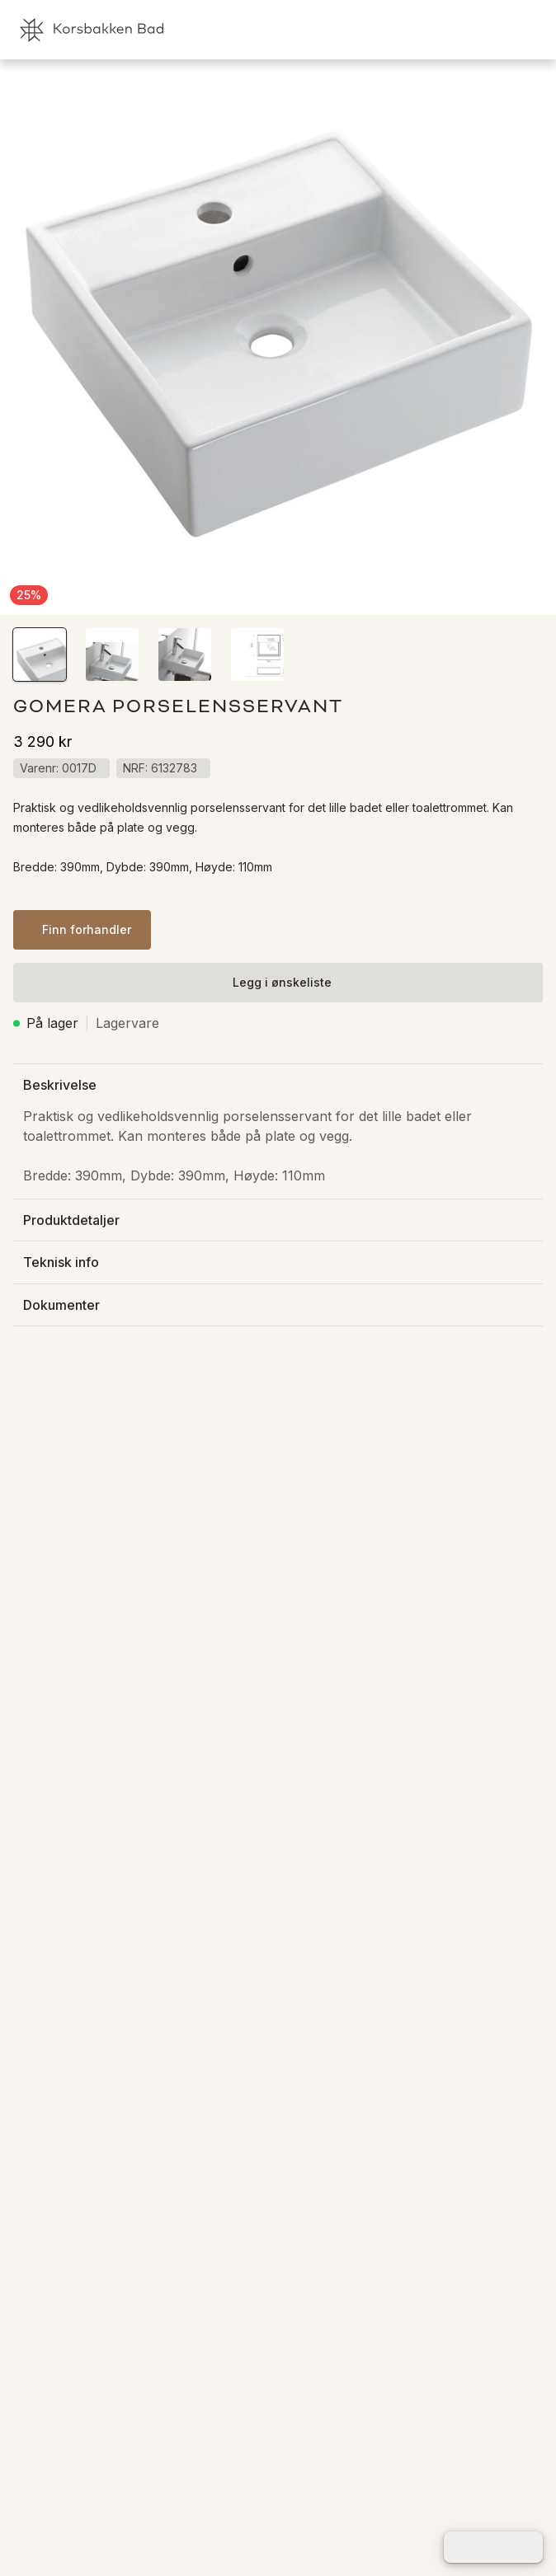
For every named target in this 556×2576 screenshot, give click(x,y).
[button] (39, 654)
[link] (457, 29)
